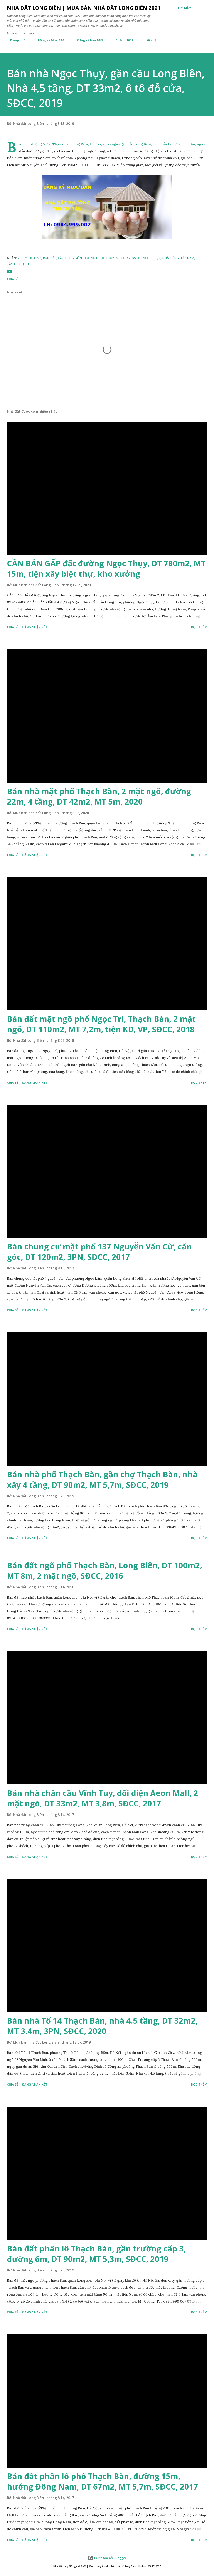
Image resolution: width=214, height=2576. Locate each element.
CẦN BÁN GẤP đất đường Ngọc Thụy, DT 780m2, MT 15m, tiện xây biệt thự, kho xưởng (106, 568)
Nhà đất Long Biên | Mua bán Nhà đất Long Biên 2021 (84, 7)
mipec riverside (128, 258)
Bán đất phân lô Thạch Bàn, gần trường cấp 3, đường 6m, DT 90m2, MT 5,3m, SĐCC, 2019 (96, 2253)
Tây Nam (187, 258)
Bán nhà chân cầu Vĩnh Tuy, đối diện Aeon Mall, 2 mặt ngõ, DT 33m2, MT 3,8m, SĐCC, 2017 (102, 1798)
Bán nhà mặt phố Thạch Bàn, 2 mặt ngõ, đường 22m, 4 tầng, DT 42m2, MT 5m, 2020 (99, 796)
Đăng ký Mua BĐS (48, 40)
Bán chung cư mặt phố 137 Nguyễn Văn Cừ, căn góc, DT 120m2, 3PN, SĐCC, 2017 (99, 1251)
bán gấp (49, 258)
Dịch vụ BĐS (121, 40)
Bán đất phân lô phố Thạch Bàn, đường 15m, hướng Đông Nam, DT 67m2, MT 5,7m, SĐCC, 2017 (102, 2481)
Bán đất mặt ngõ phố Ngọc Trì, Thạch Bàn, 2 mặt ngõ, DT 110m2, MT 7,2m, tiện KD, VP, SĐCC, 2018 (101, 1024)
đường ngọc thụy (99, 258)
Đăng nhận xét (34, 627)
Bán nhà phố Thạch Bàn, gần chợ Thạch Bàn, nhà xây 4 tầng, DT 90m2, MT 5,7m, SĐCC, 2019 (102, 1479)
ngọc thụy (151, 258)
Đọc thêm (199, 627)
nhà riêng (170, 258)
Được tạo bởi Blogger (107, 2558)
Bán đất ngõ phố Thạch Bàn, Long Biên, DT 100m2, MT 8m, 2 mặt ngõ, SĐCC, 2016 (104, 1570)
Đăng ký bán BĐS (87, 40)
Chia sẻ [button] (12, 279)
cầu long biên (70, 258)
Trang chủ (15, 40)
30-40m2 (35, 258)
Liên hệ (148, 40)
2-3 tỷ (22, 258)
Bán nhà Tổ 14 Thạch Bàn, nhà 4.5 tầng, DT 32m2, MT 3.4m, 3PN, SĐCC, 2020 (102, 2025)
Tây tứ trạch (18, 264)
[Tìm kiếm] (184, 7)
